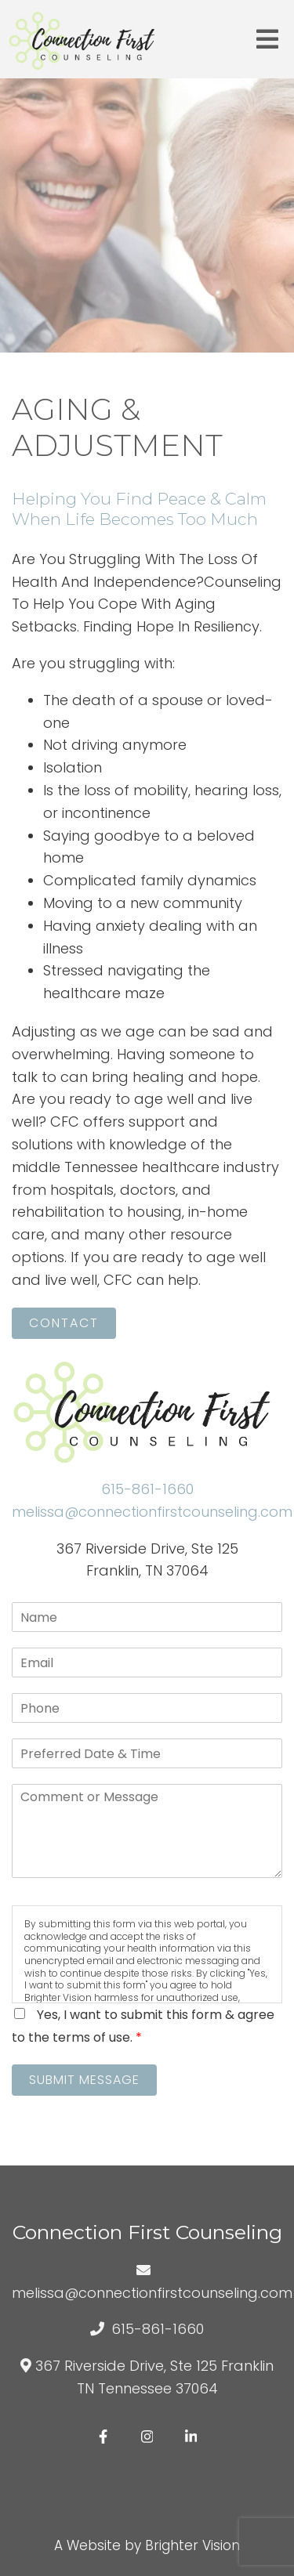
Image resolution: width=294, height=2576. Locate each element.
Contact (64, 1323)
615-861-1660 (147, 1489)
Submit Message (84, 2080)
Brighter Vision (192, 2545)
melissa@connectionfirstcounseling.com (152, 1511)
